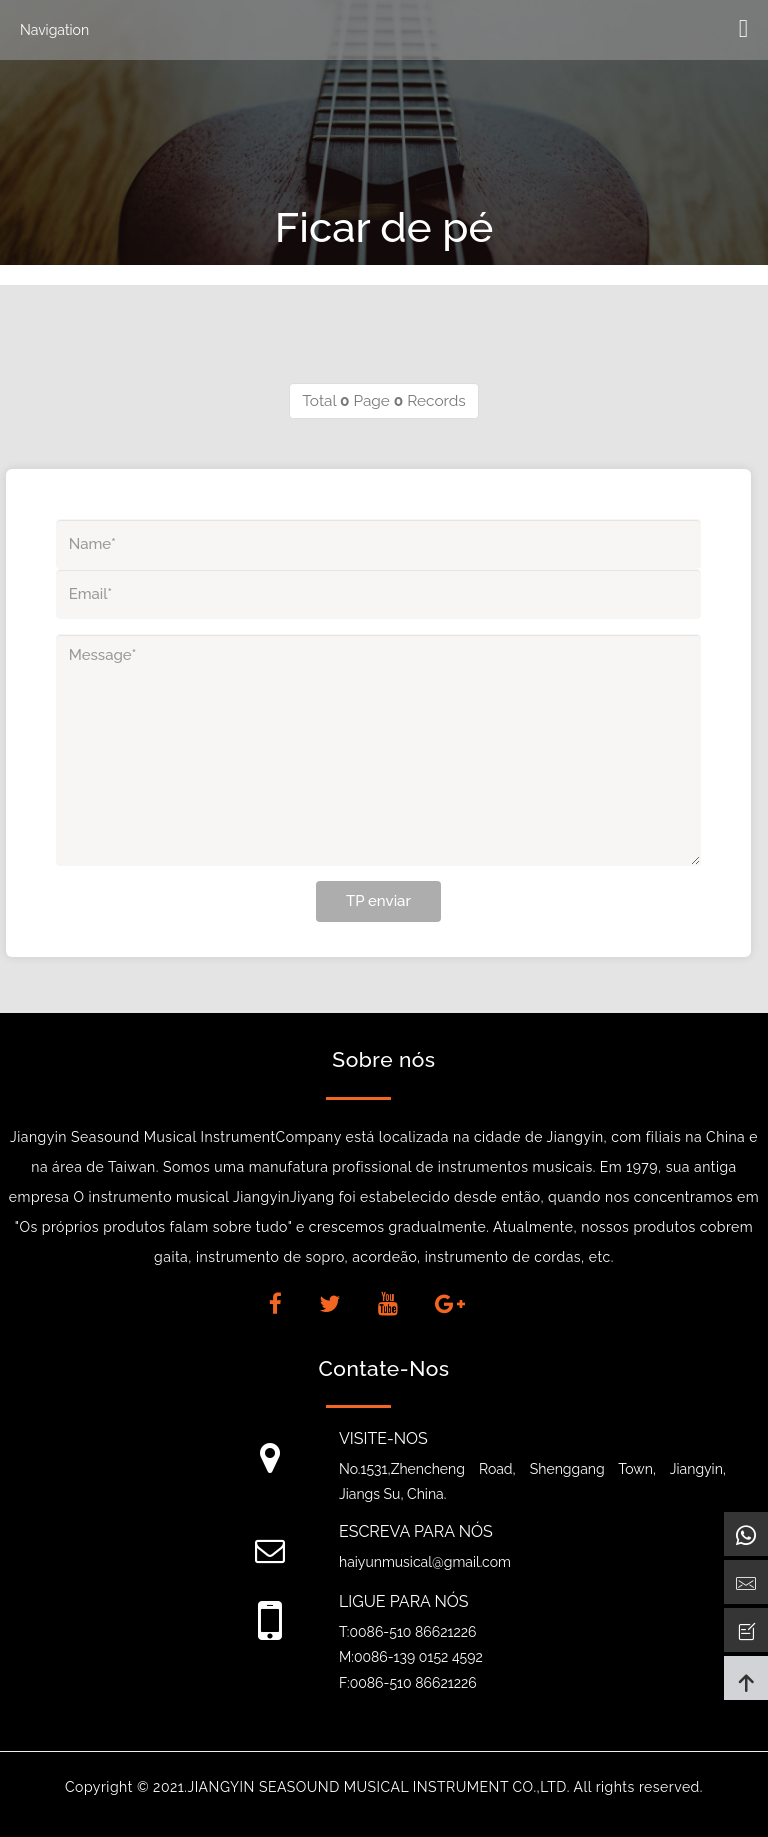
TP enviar (378, 901)
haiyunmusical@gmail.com (425, 1562)
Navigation (54, 30)
